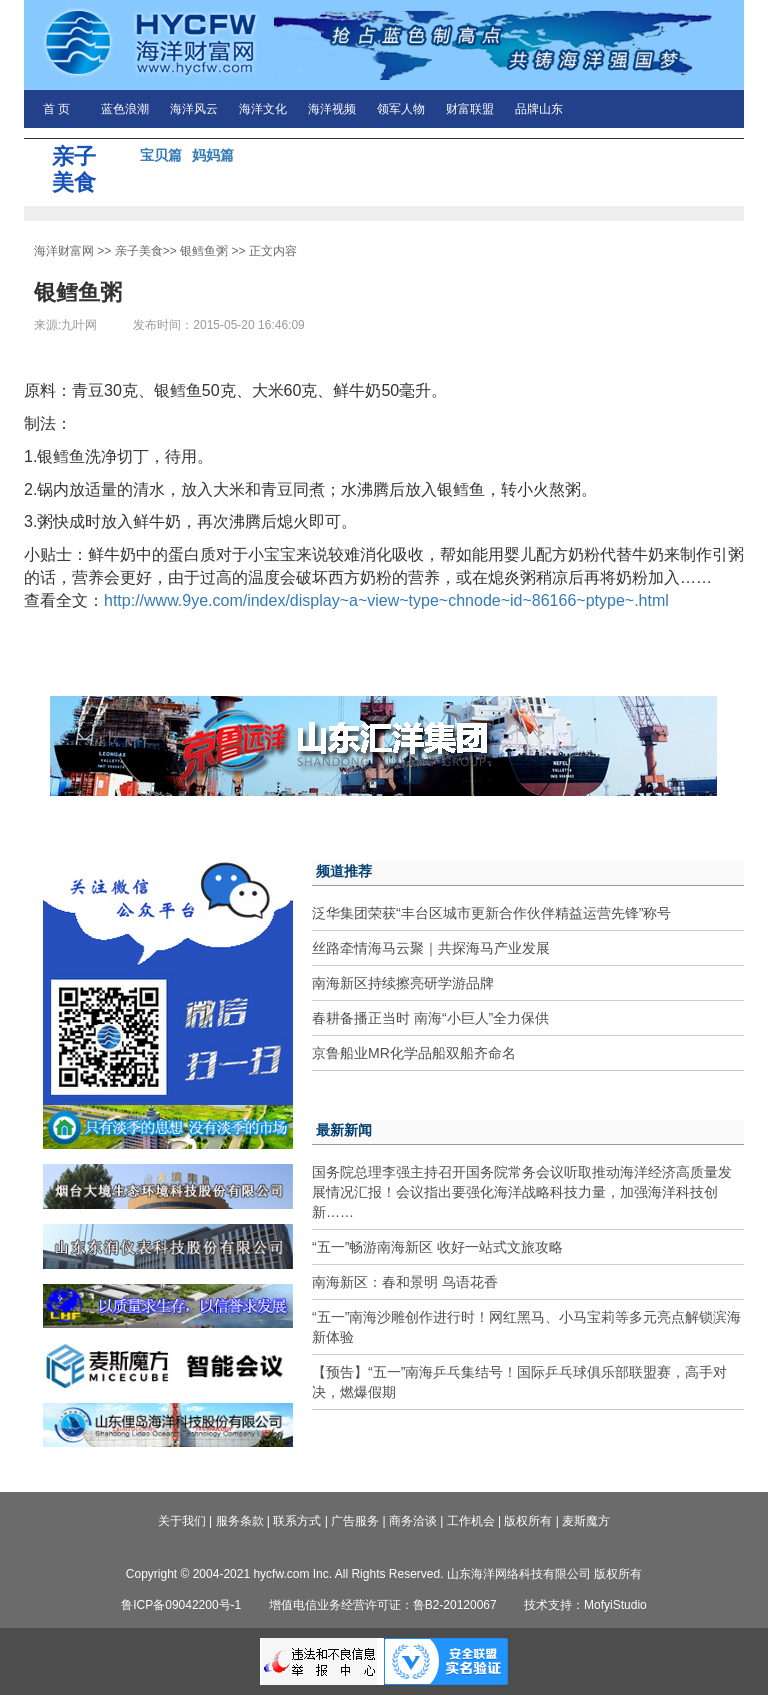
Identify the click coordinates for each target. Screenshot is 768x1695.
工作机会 (471, 1521)
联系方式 (297, 1521)
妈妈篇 (213, 155)
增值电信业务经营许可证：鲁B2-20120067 (383, 1605)
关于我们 (182, 1521)
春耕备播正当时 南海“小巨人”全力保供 (430, 1018)
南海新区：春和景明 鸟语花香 (405, 1282)
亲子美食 (139, 251)
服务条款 (240, 1521)
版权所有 (528, 1521)
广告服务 (355, 1521)
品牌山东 (539, 109)
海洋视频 (332, 109)
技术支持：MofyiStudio (585, 1605)
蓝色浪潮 (125, 109)
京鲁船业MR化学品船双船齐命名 (414, 1053)
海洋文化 (263, 109)
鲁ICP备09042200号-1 (181, 1605)
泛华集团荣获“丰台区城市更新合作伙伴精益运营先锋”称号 (491, 913)
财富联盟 (470, 109)
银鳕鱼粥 (204, 251)
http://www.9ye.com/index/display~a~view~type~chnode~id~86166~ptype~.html (386, 600)
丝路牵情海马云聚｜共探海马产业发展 (431, 948)
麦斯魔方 (586, 1521)
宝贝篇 (161, 155)
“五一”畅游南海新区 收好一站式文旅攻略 (437, 1247)
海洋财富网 (64, 251)
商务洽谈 (413, 1521)
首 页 (56, 109)
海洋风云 (194, 109)
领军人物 (401, 109)
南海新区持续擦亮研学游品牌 (403, 983)
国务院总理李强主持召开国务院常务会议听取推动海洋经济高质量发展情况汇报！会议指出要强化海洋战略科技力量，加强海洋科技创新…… (522, 1192)
